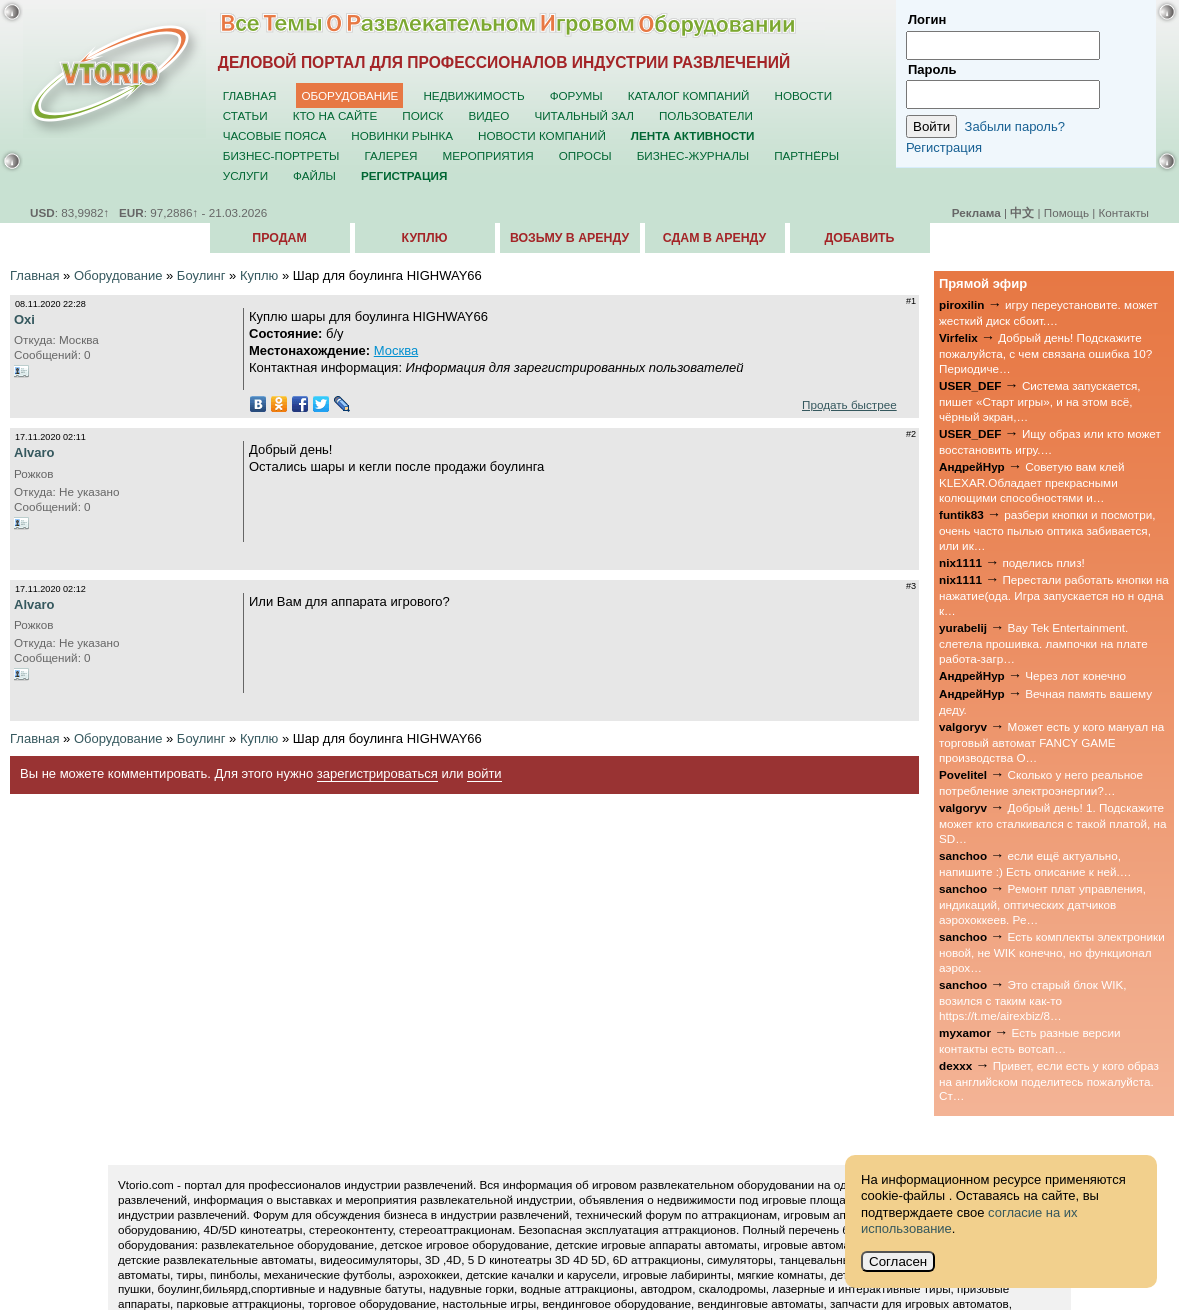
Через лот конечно (1075, 675)
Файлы (314, 175)
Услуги (245, 175)
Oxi (24, 319)
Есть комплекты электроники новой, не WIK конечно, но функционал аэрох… (1052, 952)
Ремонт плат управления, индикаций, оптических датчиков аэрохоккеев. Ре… (1042, 904)
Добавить (860, 238)
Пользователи (706, 115)
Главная (250, 95)
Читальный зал (584, 115)
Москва (396, 350)
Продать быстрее (849, 404)
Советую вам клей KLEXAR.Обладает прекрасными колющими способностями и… (1032, 482)
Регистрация (944, 147)
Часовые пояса (274, 135)
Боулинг (201, 275)
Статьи (245, 115)
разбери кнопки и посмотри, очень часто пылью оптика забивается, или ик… (1047, 530)
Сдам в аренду (714, 238)
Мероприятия (488, 155)
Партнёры (806, 155)
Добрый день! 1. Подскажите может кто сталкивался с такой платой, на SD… (1052, 823)
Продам (279, 238)
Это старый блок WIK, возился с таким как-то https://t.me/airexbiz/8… (1033, 1000)
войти (484, 773)
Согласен (898, 1261)
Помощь (1066, 212)
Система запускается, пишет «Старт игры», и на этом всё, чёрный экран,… (1040, 401)
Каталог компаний (689, 95)
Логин (927, 19)
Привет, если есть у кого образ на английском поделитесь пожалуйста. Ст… (1049, 1081)
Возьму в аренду (569, 238)
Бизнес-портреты (281, 155)
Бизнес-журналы (693, 155)
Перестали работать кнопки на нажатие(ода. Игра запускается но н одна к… (1054, 595)
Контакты (1124, 212)
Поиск (422, 115)
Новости (803, 95)
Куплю (425, 238)
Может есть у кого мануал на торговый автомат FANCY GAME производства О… (1051, 742)
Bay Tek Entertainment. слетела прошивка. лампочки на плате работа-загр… (1043, 643)
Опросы (585, 155)
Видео (488, 115)
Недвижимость (473, 95)
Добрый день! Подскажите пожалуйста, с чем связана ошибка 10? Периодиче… (1045, 353)
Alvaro (34, 452)
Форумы (576, 95)
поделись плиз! (1043, 562)
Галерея (390, 155)
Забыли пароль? (1015, 126)
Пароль (932, 69)
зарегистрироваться (377, 773)
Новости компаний (542, 135)
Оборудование (349, 95)
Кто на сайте (335, 115)
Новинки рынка (402, 135)
